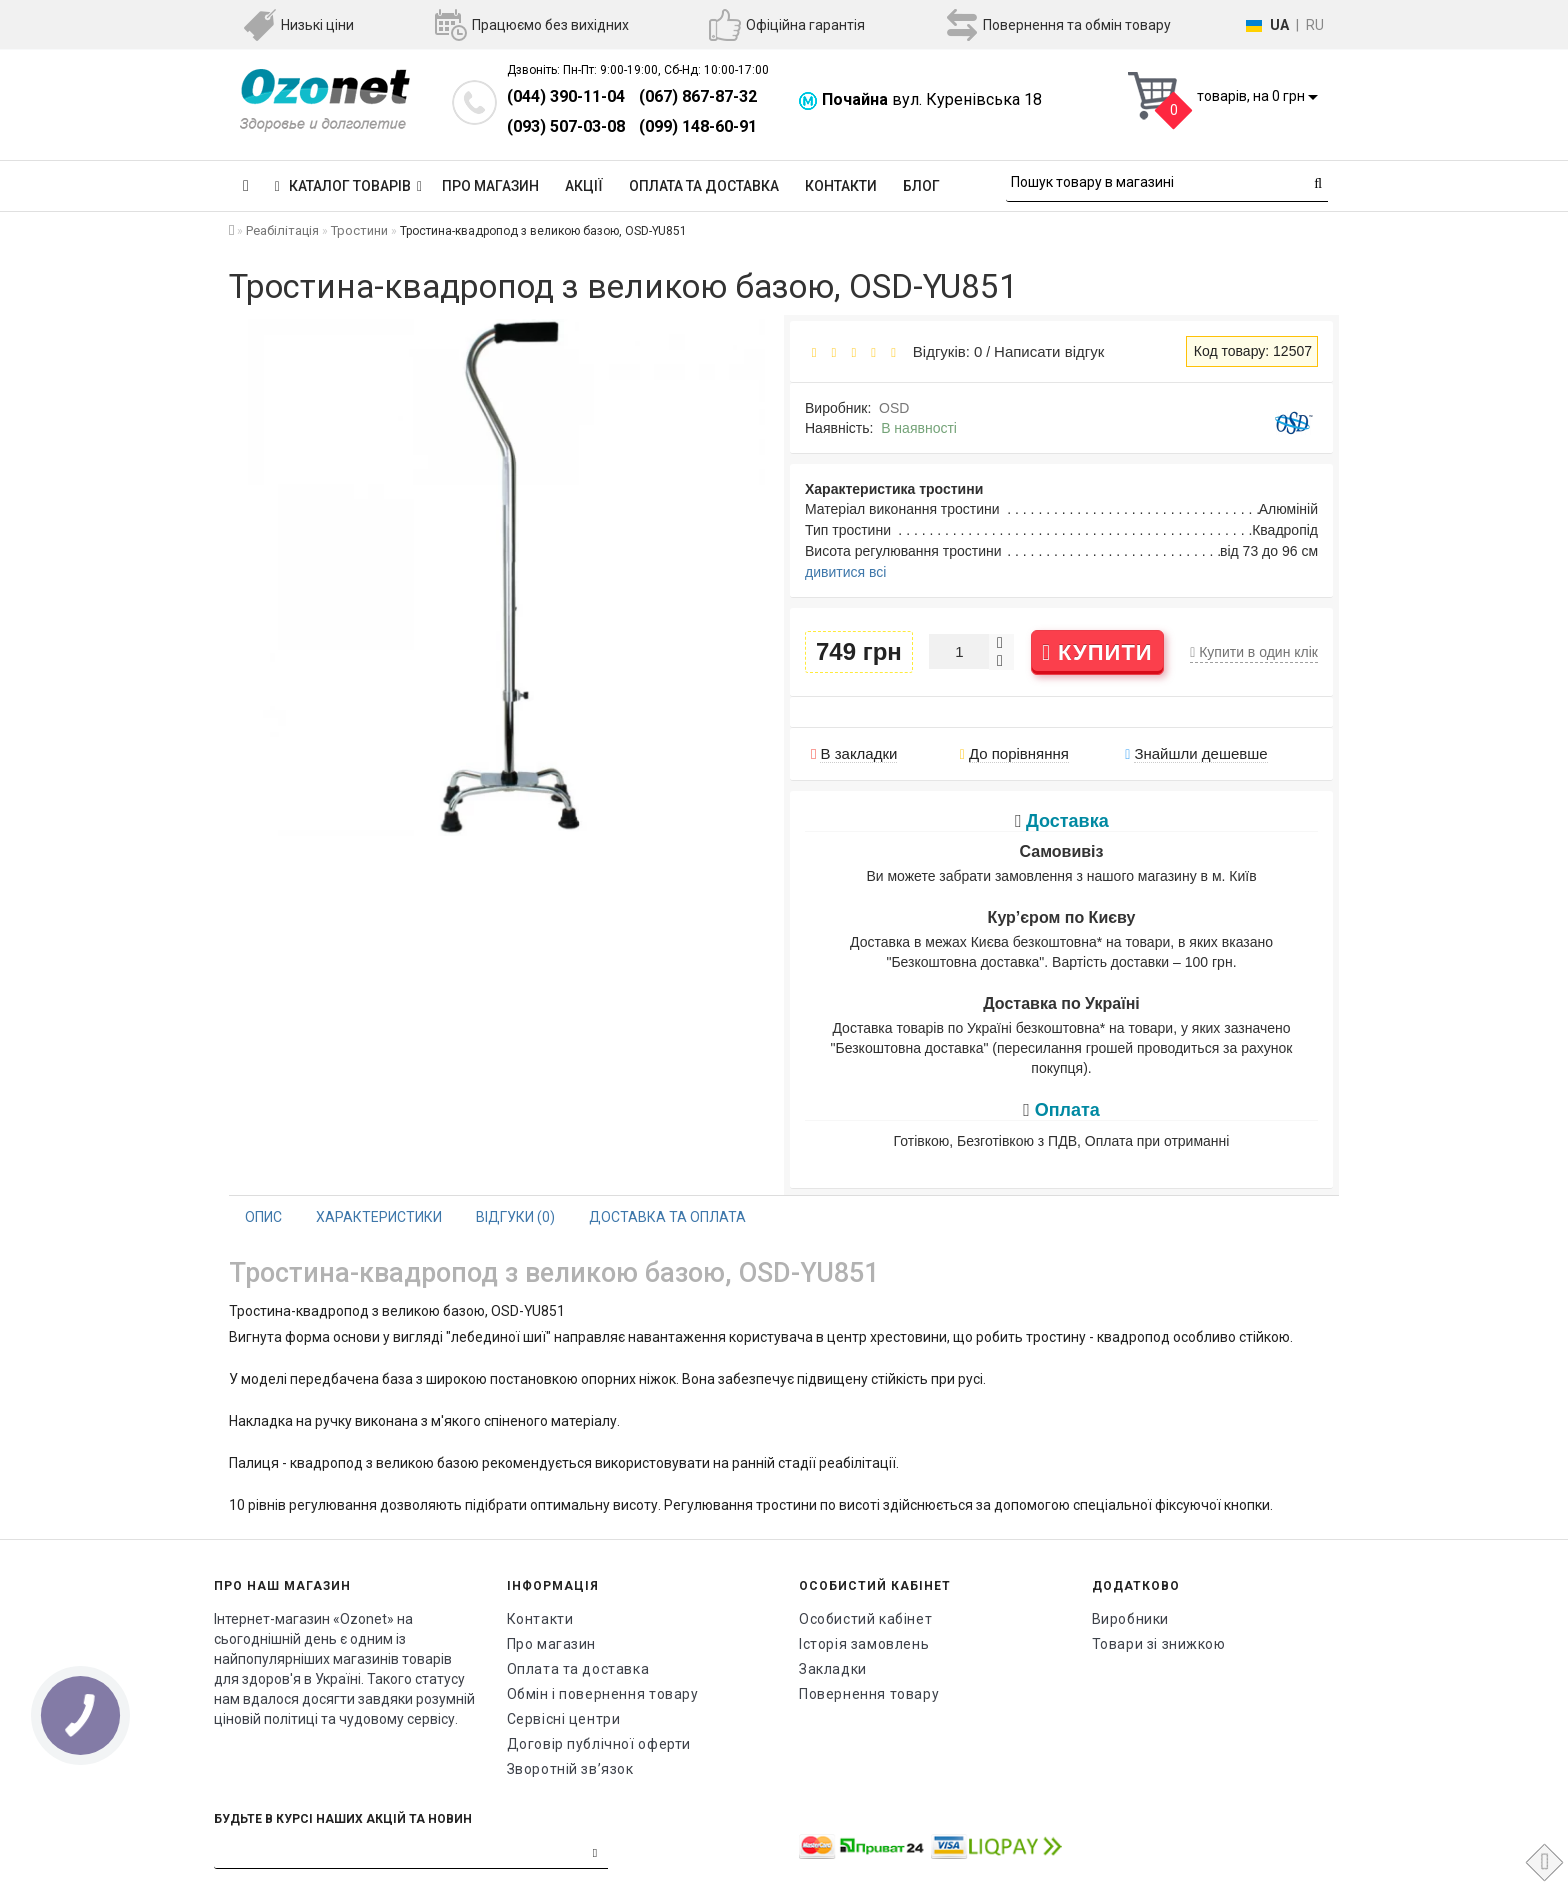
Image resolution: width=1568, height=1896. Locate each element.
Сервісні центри (564, 1719)
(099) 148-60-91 (698, 126)
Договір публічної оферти (599, 1744)
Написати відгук (1049, 351)
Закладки (833, 1669)
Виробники (1130, 1619)
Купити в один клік (1254, 652)
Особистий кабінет (865, 1619)
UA (1279, 25)
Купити (1097, 652)
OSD (894, 408)
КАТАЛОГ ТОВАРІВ (348, 186)
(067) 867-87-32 (698, 96)
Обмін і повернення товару (603, 1694)
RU (1315, 25)
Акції (584, 186)
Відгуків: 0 (943, 351)
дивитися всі (845, 572)
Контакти (841, 186)
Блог (921, 186)
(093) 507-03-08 (566, 126)
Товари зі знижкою (1159, 1644)
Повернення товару (869, 1694)
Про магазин (490, 186)
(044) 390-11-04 (566, 96)
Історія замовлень (864, 1644)
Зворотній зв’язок (570, 1769)
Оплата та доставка (704, 186)
